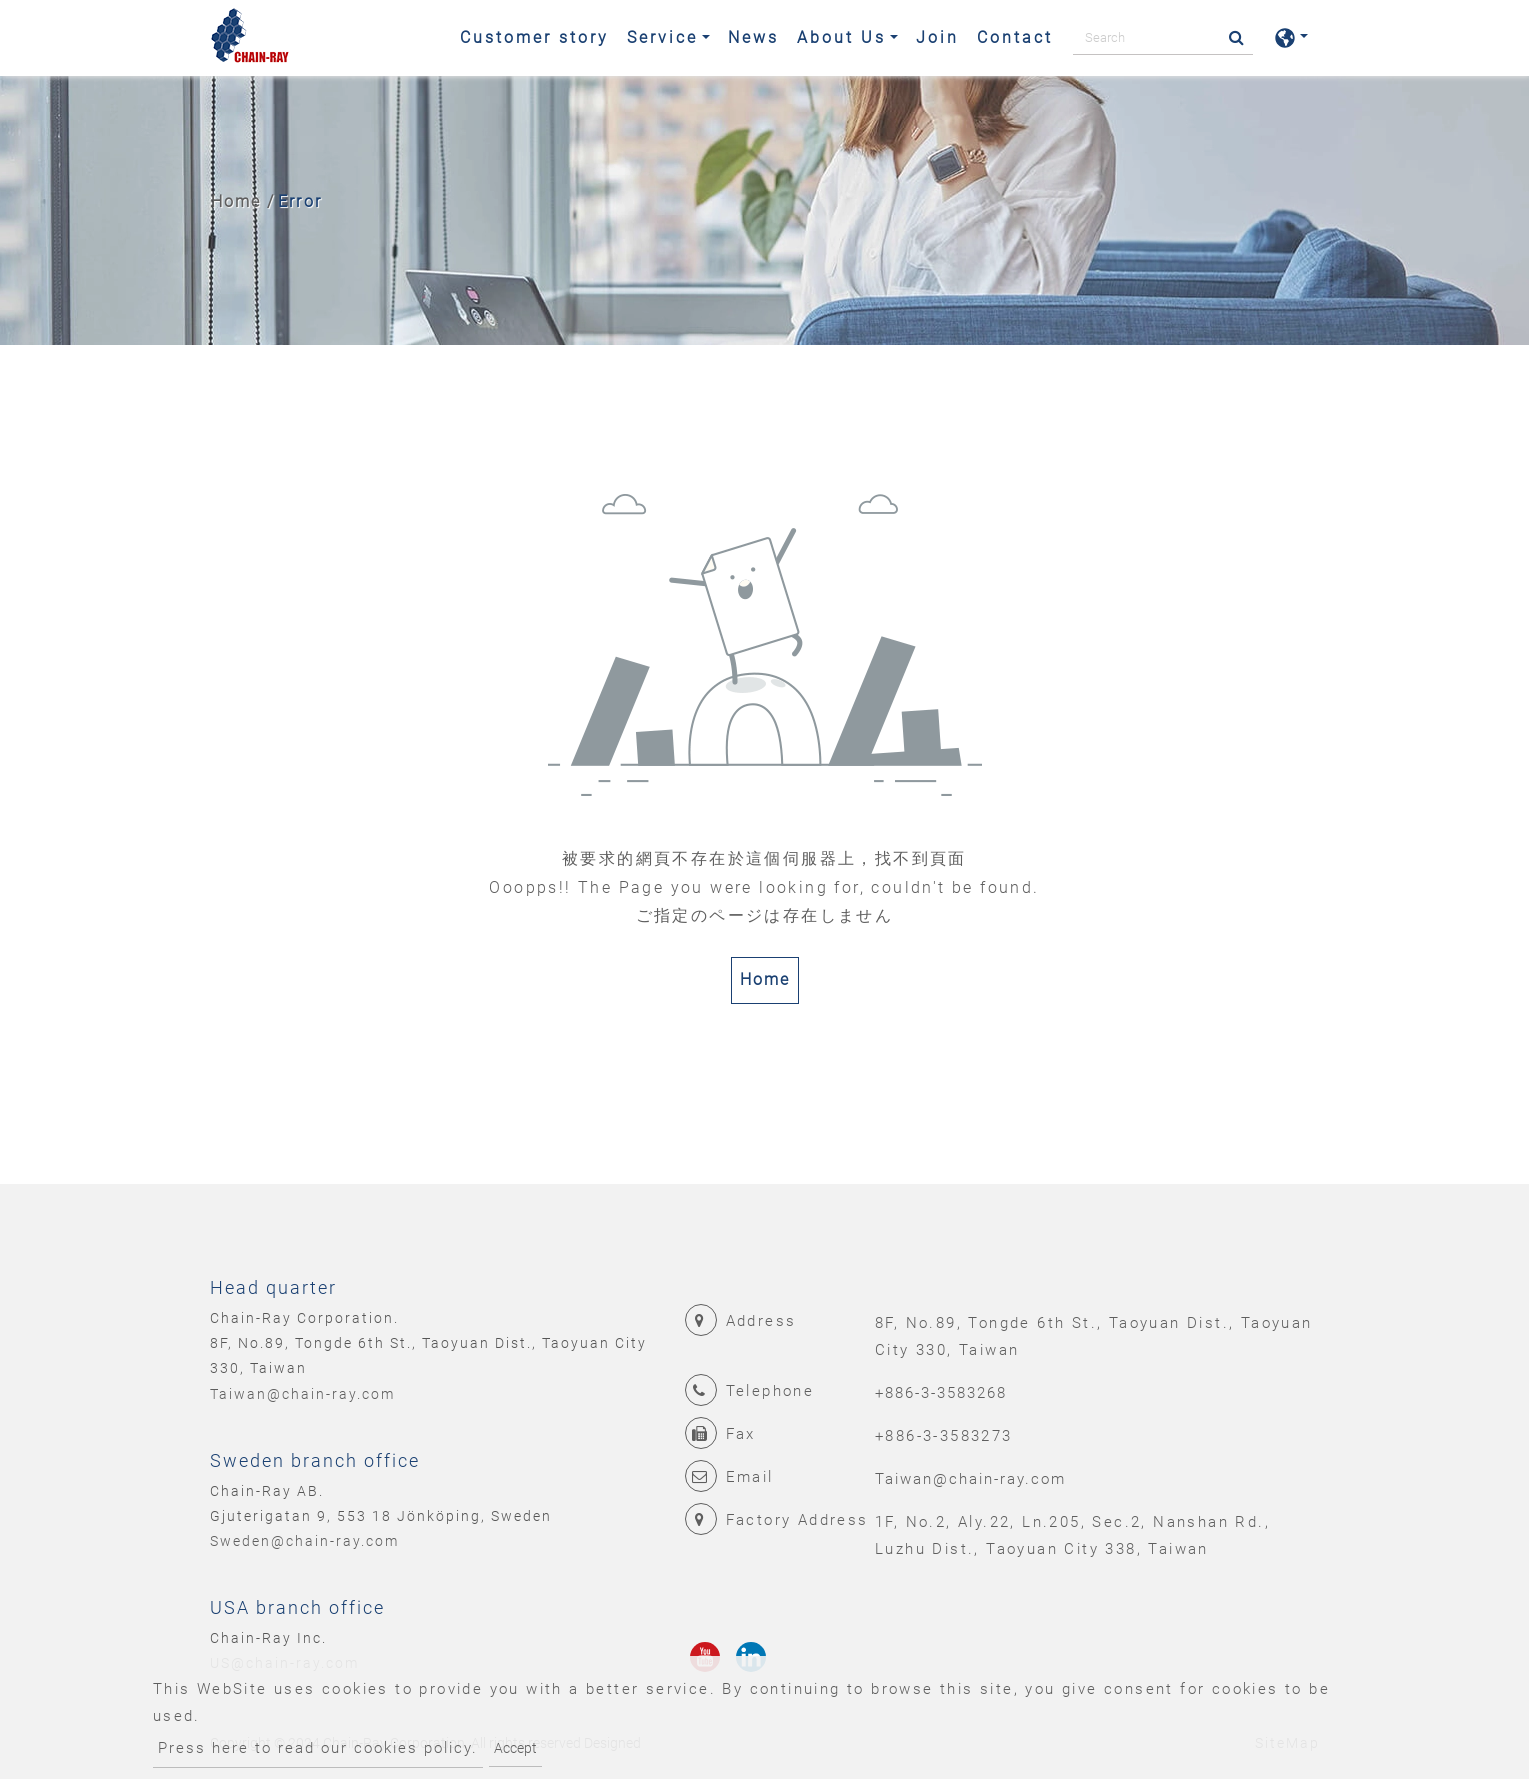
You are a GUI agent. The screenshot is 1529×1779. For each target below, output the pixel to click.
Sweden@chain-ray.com (304, 1541)
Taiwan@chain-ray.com (302, 1394)
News (753, 37)
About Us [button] (841, 37)
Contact (1015, 37)
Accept (515, 1748)
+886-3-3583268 (941, 1393)
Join (937, 37)
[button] (1291, 38)
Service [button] (662, 37)
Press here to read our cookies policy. (318, 1748)
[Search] (1163, 38)
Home (236, 201)
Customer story (534, 37)
